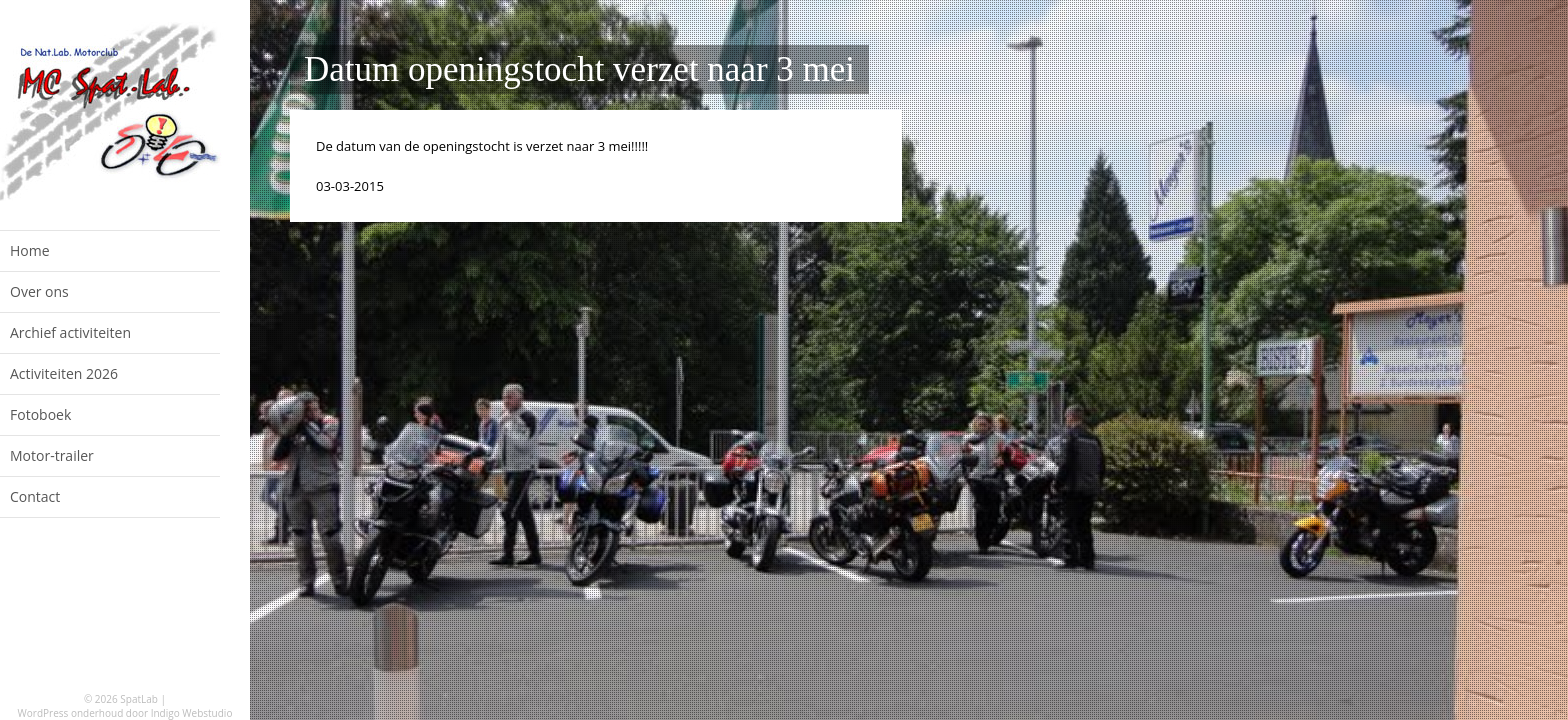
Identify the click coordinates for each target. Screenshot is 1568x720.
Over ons (39, 291)
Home (30, 250)
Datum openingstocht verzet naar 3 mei (579, 69)
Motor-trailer (52, 455)
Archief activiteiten (70, 332)
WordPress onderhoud (71, 713)
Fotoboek (40, 414)
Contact (35, 496)
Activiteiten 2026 (64, 373)
